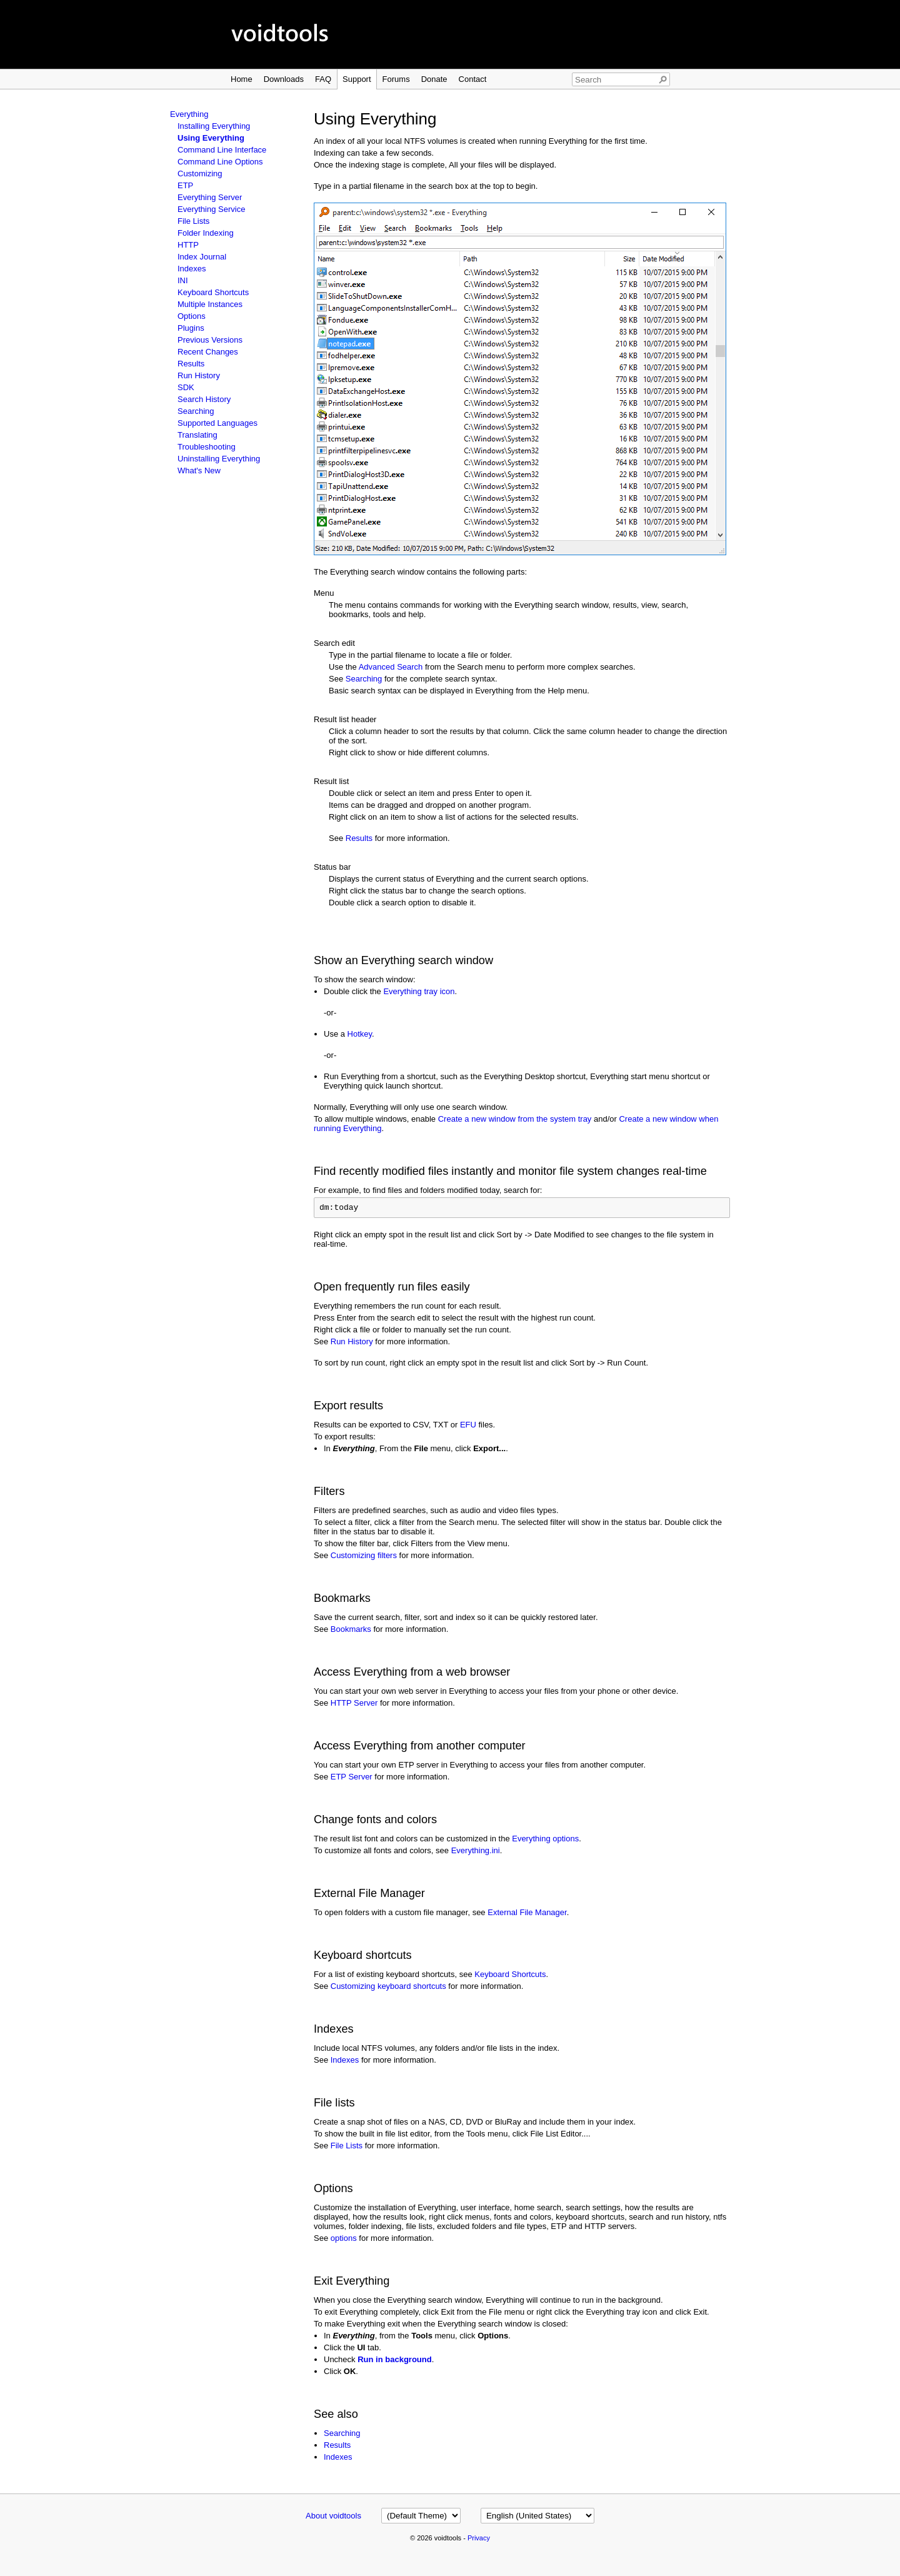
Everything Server (210, 197)
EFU (468, 1426)
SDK (186, 387)
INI (183, 280)
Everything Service (211, 209)
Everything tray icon (418, 991)
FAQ (323, 79)
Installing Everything (214, 126)
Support (356, 79)
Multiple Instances (210, 304)
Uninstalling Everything (219, 458)
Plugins (191, 328)
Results (191, 363)
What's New (199, 470)
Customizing (200, 173)
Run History (199, 375)
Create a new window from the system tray (515, 1119)
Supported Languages (218, 423)
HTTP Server (354, 1704)
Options (192, 316)
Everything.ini (475, 1852)
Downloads (284, 79)
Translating (198, 435)
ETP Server (351, 1778)
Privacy (479, 2539)
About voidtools (333, 2517)
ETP (185, 185)
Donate (434, 79)
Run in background (394, 2361)
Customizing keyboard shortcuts (388, 1988)
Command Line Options (220, 161)
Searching (196, 411)
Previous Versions (210, 340)
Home (241, 79)
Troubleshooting (207, 446)
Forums (396, 79)
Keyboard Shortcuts (213, 292)
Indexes (192, 268)
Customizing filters (364, 1557)
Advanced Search (391, 667)
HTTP (188, 244)
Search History (204, 399)
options (344, 2240)
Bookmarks (351, 1631)
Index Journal (202, 256)
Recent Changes (208, 351)
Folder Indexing (206, 233)
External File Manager (527, 1914)
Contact (473, 79)
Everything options (545, 1840)
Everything (189, 114)
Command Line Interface (222, 149)
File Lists (193, 221)
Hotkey (360, 1034)
